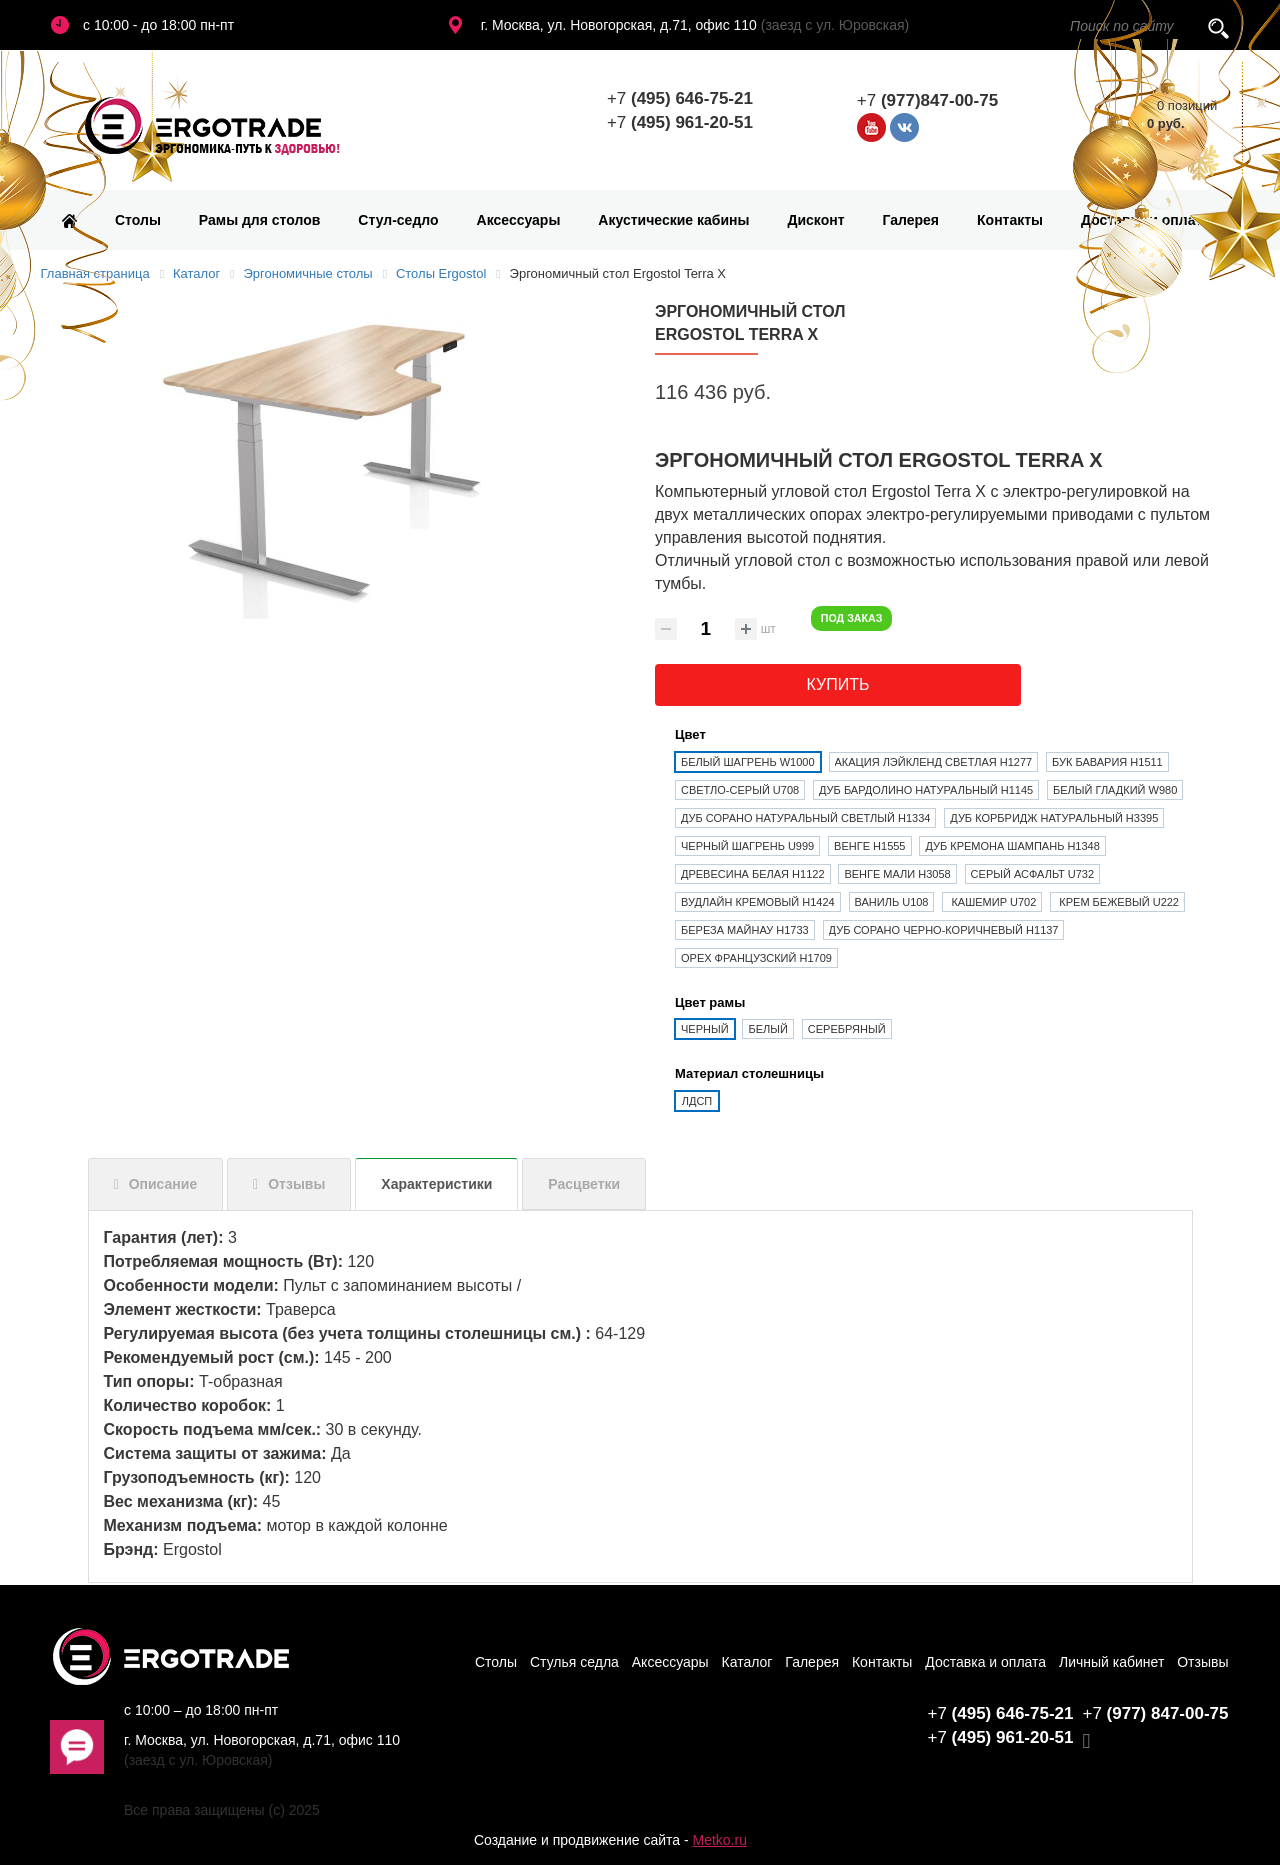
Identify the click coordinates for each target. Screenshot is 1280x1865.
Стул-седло (398, 220)
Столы (138, 220)
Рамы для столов (260, 220)
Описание (163, 1184)
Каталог (747, 1662)
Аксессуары (519, 220)
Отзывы (296, 1184)
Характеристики (436, 1184)
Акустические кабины (673, 220)
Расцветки (584, 1184)
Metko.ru (719, 1840)
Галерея (911, 220)
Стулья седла (574, 1662)
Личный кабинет (1111, 1662)
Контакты (1010, 220)
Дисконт (815, 220)
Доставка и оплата (1145, 220)
